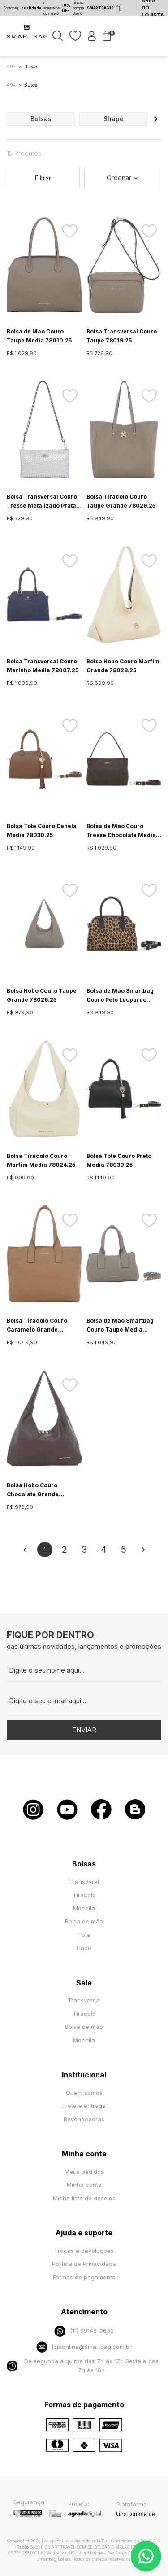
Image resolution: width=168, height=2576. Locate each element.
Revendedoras (84, 2119)
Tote (84, 1934)
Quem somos (84, 2092)
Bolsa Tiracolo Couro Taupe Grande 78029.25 (120, 501)
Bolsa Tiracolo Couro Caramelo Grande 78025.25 (37, 1325)
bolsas (41, 119)
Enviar (84, 1730)
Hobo (84, 1947)
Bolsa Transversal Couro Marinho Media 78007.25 (42, 666)
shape (113, 119)
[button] (155, 119)
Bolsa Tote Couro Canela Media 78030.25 (42, 830)
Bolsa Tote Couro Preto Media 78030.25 (118, 1160)
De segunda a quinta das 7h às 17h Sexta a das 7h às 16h (83, 2365)
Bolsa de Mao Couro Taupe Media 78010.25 (39, 336)
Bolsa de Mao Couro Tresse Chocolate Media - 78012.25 (123, 831)
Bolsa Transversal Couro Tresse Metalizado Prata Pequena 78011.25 (42, 501)
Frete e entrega (84, 2105)
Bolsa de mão (84, 1921)
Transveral (84, 1881)
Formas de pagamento (84, 2277)
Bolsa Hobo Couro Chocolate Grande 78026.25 (33, 1490)
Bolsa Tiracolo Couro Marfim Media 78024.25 (41, 1160)
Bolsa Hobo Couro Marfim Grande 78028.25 (122, 666)
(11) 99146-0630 (83, 2331)
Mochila (84, 1908)
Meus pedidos (84, 2171)
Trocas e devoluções (84, 2250)
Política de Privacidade (84, 2263)
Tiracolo (84, 1894)
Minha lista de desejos (84, 2198)
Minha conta (84, 2184)
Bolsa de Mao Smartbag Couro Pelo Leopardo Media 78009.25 (120, 995)
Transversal (84, 2000)
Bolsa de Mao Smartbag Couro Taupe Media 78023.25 (120, 1325)
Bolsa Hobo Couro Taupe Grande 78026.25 (42, 995)
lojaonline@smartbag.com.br (83, 2347)
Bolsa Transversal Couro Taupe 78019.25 (121, 336)
